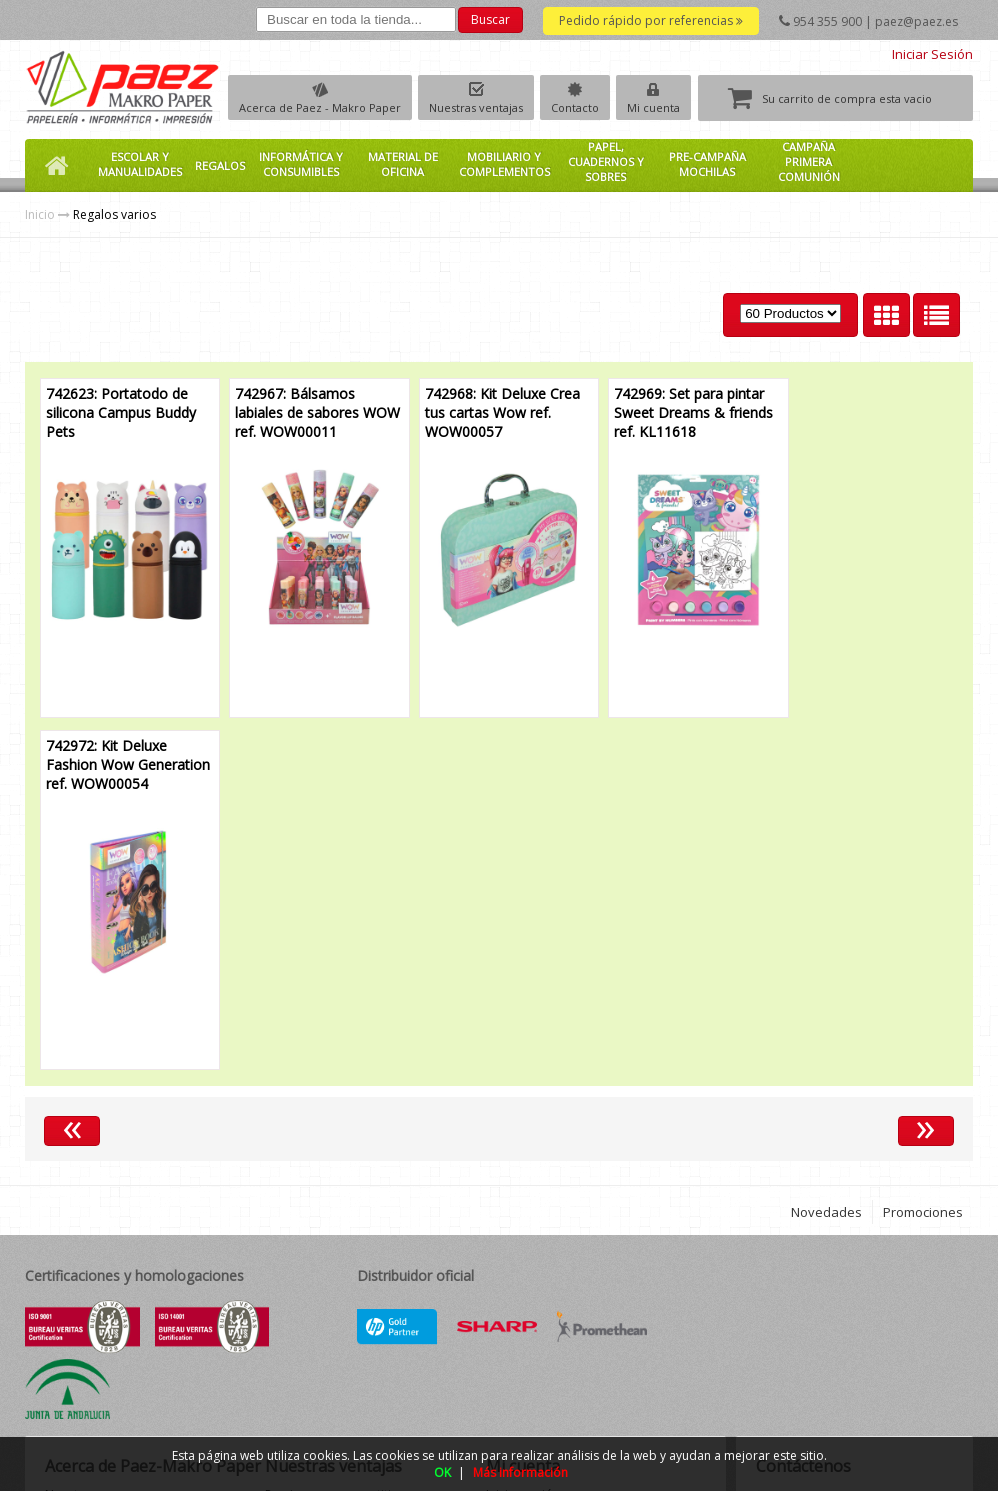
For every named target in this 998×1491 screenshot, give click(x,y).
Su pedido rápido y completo (348, 1176)
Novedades (826, 860)
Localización (80, 1193)
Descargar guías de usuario (564, 1210)
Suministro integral (318, 1329)
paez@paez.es (916, 21)
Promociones (923, 860)
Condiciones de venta (106, 1210)
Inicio (40, 214)
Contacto (575, 107)
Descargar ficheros (540, 1193)
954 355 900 (827, 21)
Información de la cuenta (556, 1159)
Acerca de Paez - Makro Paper (320, 107)
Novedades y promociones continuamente (342, 1253)
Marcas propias (309, 1159)
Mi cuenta (653, 107)
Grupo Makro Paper (101, 1159)
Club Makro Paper (96, 1176)
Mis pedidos (521, 1176)
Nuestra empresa (94, 1142)
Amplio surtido (307, 1227)
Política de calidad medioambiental (97, 1270)
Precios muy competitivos (338, 1142)
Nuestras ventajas (476, 107)
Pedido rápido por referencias (651, 20)
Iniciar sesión (523, 1142)
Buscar (490, 19)
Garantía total (304, 1312)
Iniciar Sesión (932, 54)
